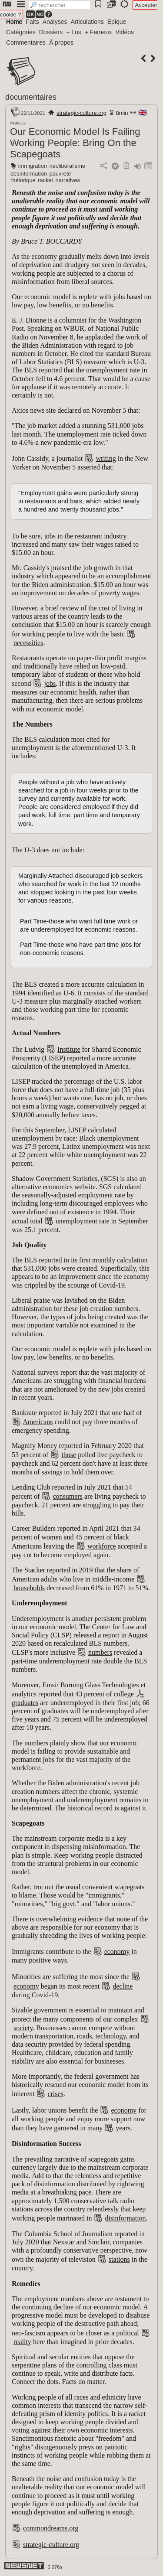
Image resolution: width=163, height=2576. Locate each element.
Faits (32, 21)
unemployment (76, 1221)
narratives (68, 180)
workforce (101, 1546)
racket (45, 180)
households (29, 1587)
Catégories (21, 32)
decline (123, 1986)
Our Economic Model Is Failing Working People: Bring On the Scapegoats (75, 143)
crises (55, 2093)
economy (117, 1951)
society (23, 2027)
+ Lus (73, 32)
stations (119, 2259)
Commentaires (26, 42)
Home (14, 21)
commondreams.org (50, 2528)
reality (22, 2341)
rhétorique (23, 180)
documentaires (31, 97)
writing (106, 458)
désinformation (28, 173)
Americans (38, 1421)
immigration (32, 166)
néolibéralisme (67, 166)
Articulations (87, 21)
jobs (50, 683)
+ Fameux (98, 32)
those (68, 1454)
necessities (28, 642)
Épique (116, 21)
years (123, 2128)
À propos (61, 42)
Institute (68, 1049)
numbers (100, 1652)
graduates (25, 1702)
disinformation (125, 2218)
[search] (59, 5)
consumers (67, 1496)
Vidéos (124, 32)
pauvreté (60, 173)
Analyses (55, 21)
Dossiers (51, 32)
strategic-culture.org (81, 113)
